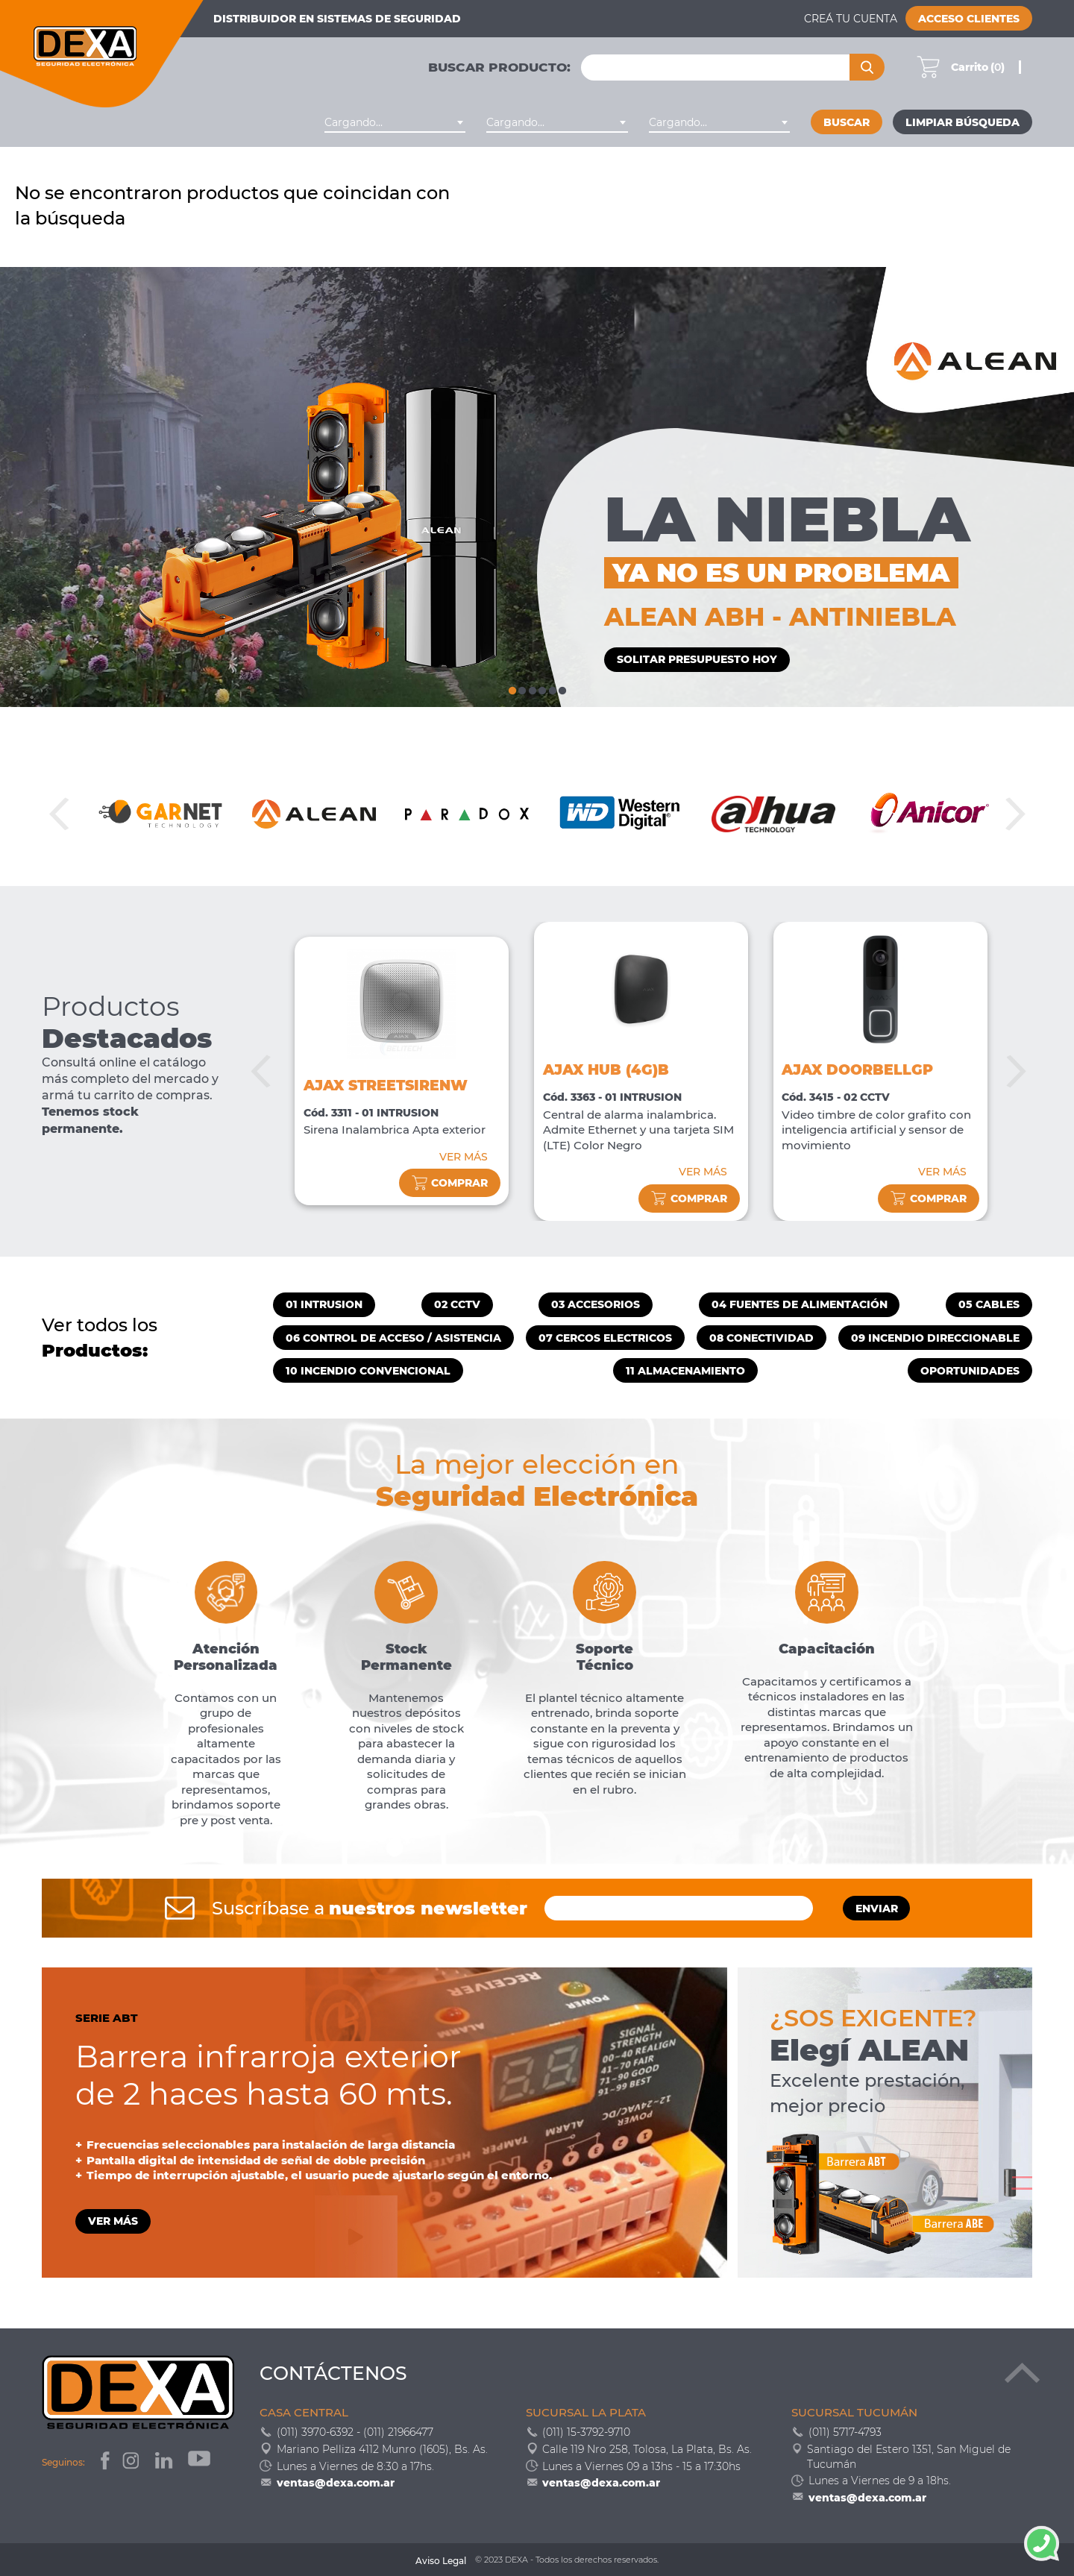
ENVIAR (876, 1908)
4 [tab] (542, 688)
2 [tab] (522, 688)
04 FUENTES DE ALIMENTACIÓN (800, 1304)
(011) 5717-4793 (845, 2432)
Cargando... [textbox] (353, 122)
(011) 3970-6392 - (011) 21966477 (355, 2432)
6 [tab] (562, 688)
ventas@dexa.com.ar (336, 2482)
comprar (450, 1183)
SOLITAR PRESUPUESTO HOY (697, 659)
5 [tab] (552, 688)
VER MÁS (463, 1157)
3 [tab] (532, 688)
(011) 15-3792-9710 (586, 2432)
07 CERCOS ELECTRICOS (605, 1338)
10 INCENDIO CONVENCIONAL (368, 1371)
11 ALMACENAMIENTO (685, 1371)
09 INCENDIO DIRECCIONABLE (935, 1338)
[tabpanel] (537, 487)
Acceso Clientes (969, 19)
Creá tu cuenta (850, 19)
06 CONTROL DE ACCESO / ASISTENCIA (393, 1338)
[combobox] (394, 122)
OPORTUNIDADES (970, 1371)
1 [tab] (512, 688)
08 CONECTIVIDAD (761, 1338)
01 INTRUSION (324, 1304)
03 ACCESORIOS (595, 1304)
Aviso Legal (440, 2560)
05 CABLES (989, 1304)
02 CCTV (457, 1304)
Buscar (846, 122)
